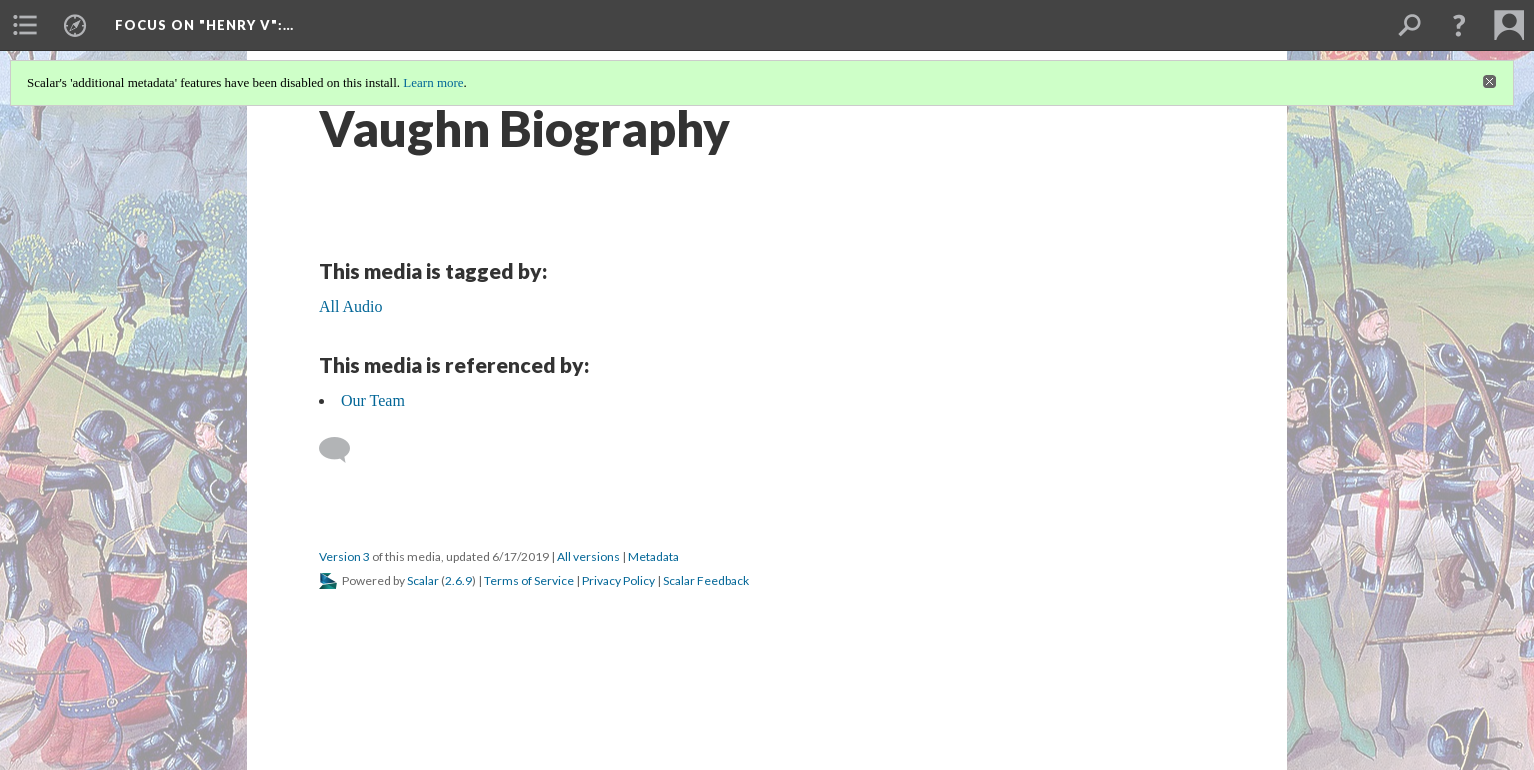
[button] (1459, 25)
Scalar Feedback (706, 580)
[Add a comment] (343, 450)
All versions (588, 556)
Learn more (433, 82)
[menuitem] (25, 25)
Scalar (423, 580)
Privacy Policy (618, 580)
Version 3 (344, 556)
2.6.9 (458, 580)
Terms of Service (529, 580)
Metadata (653, 556)
